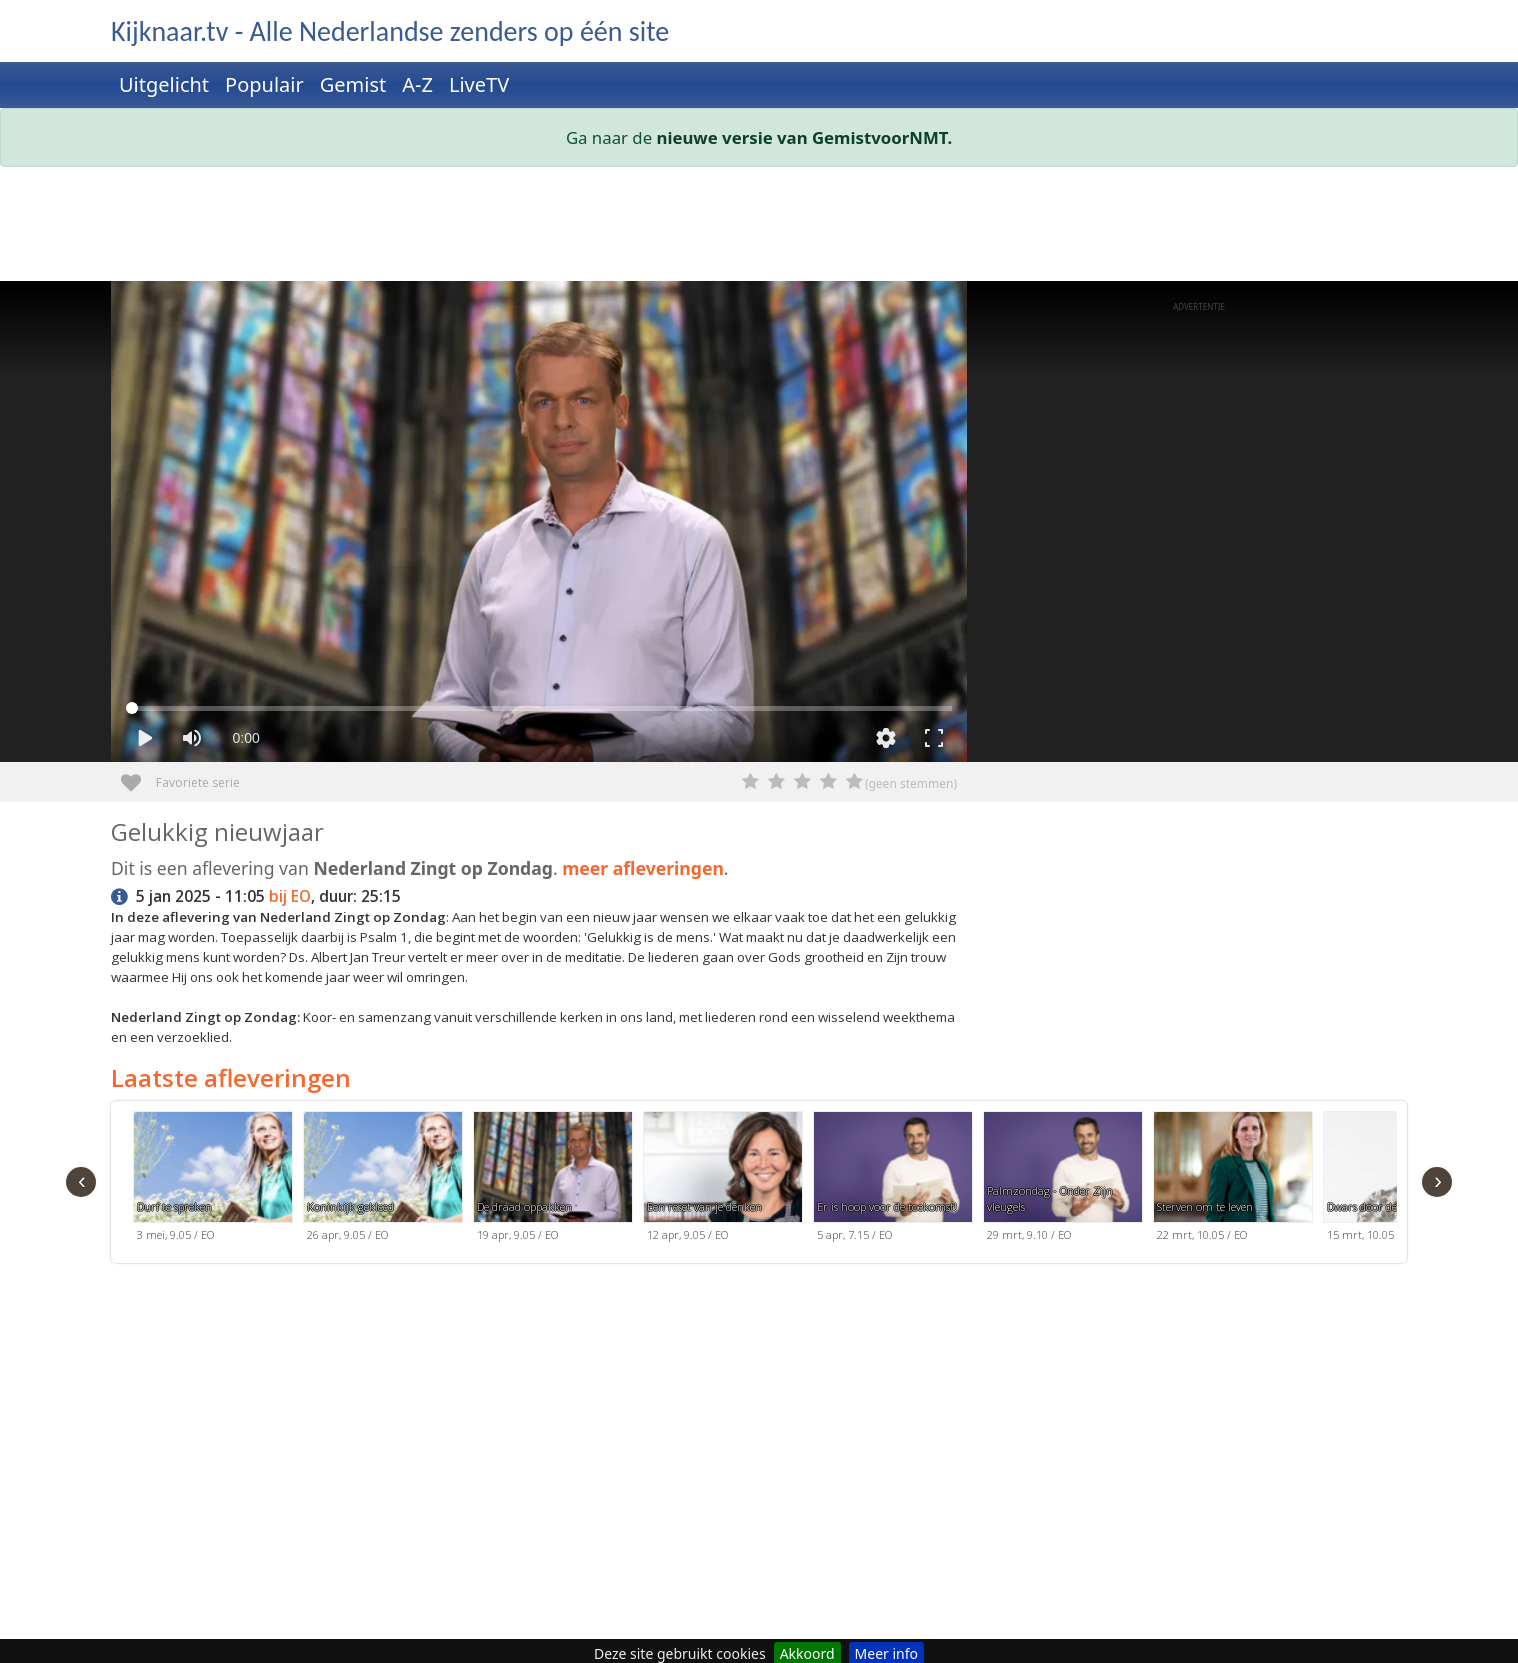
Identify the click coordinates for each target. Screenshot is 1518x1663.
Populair (264, 84)
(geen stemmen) (911, 783)
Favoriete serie (138, 775)
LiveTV (479, 84)
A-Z (417, 84)
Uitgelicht (164, 84)
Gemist (353, 84)
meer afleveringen (643, 868)
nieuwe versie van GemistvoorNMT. (805, 137)
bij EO (290, 896)
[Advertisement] (711, 228)
